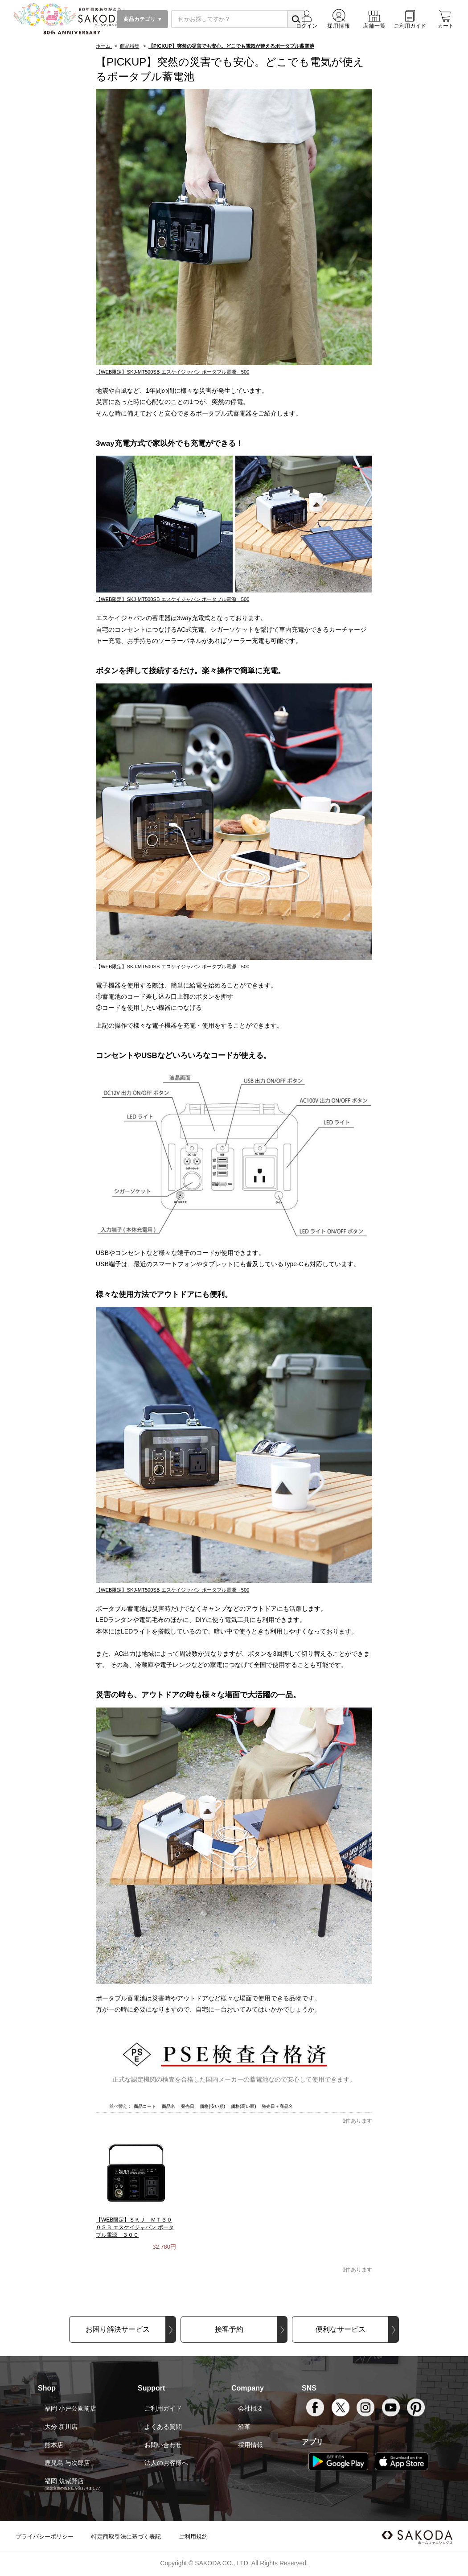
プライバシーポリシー (45, 2536)
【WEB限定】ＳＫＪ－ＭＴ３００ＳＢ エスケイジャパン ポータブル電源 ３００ (135, 2227)
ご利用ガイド (163, 2408)
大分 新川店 (61, 2426)
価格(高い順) (244, 2106)
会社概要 (250, 2408)
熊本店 (54, 2444)
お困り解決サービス (118, 2329)
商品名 (169, 2106)
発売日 (188, 2106)
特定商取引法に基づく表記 (126, 2536)
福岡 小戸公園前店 (70, 2408)
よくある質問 (163, 2426)
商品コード (145, 2106)
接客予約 (229, 2329)
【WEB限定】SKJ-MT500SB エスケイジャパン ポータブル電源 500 (172, 371)
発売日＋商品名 (277, 2106)
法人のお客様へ (166, 2462)
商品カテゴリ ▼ (142, 19)
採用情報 (250, 2444)
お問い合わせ (163, 2444)
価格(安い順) (213, 2106)
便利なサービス (340, 2329)
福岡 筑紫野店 (64, 2481)
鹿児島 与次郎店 (67, 2462)
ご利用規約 (193, 2536)
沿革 (244, 2426)
